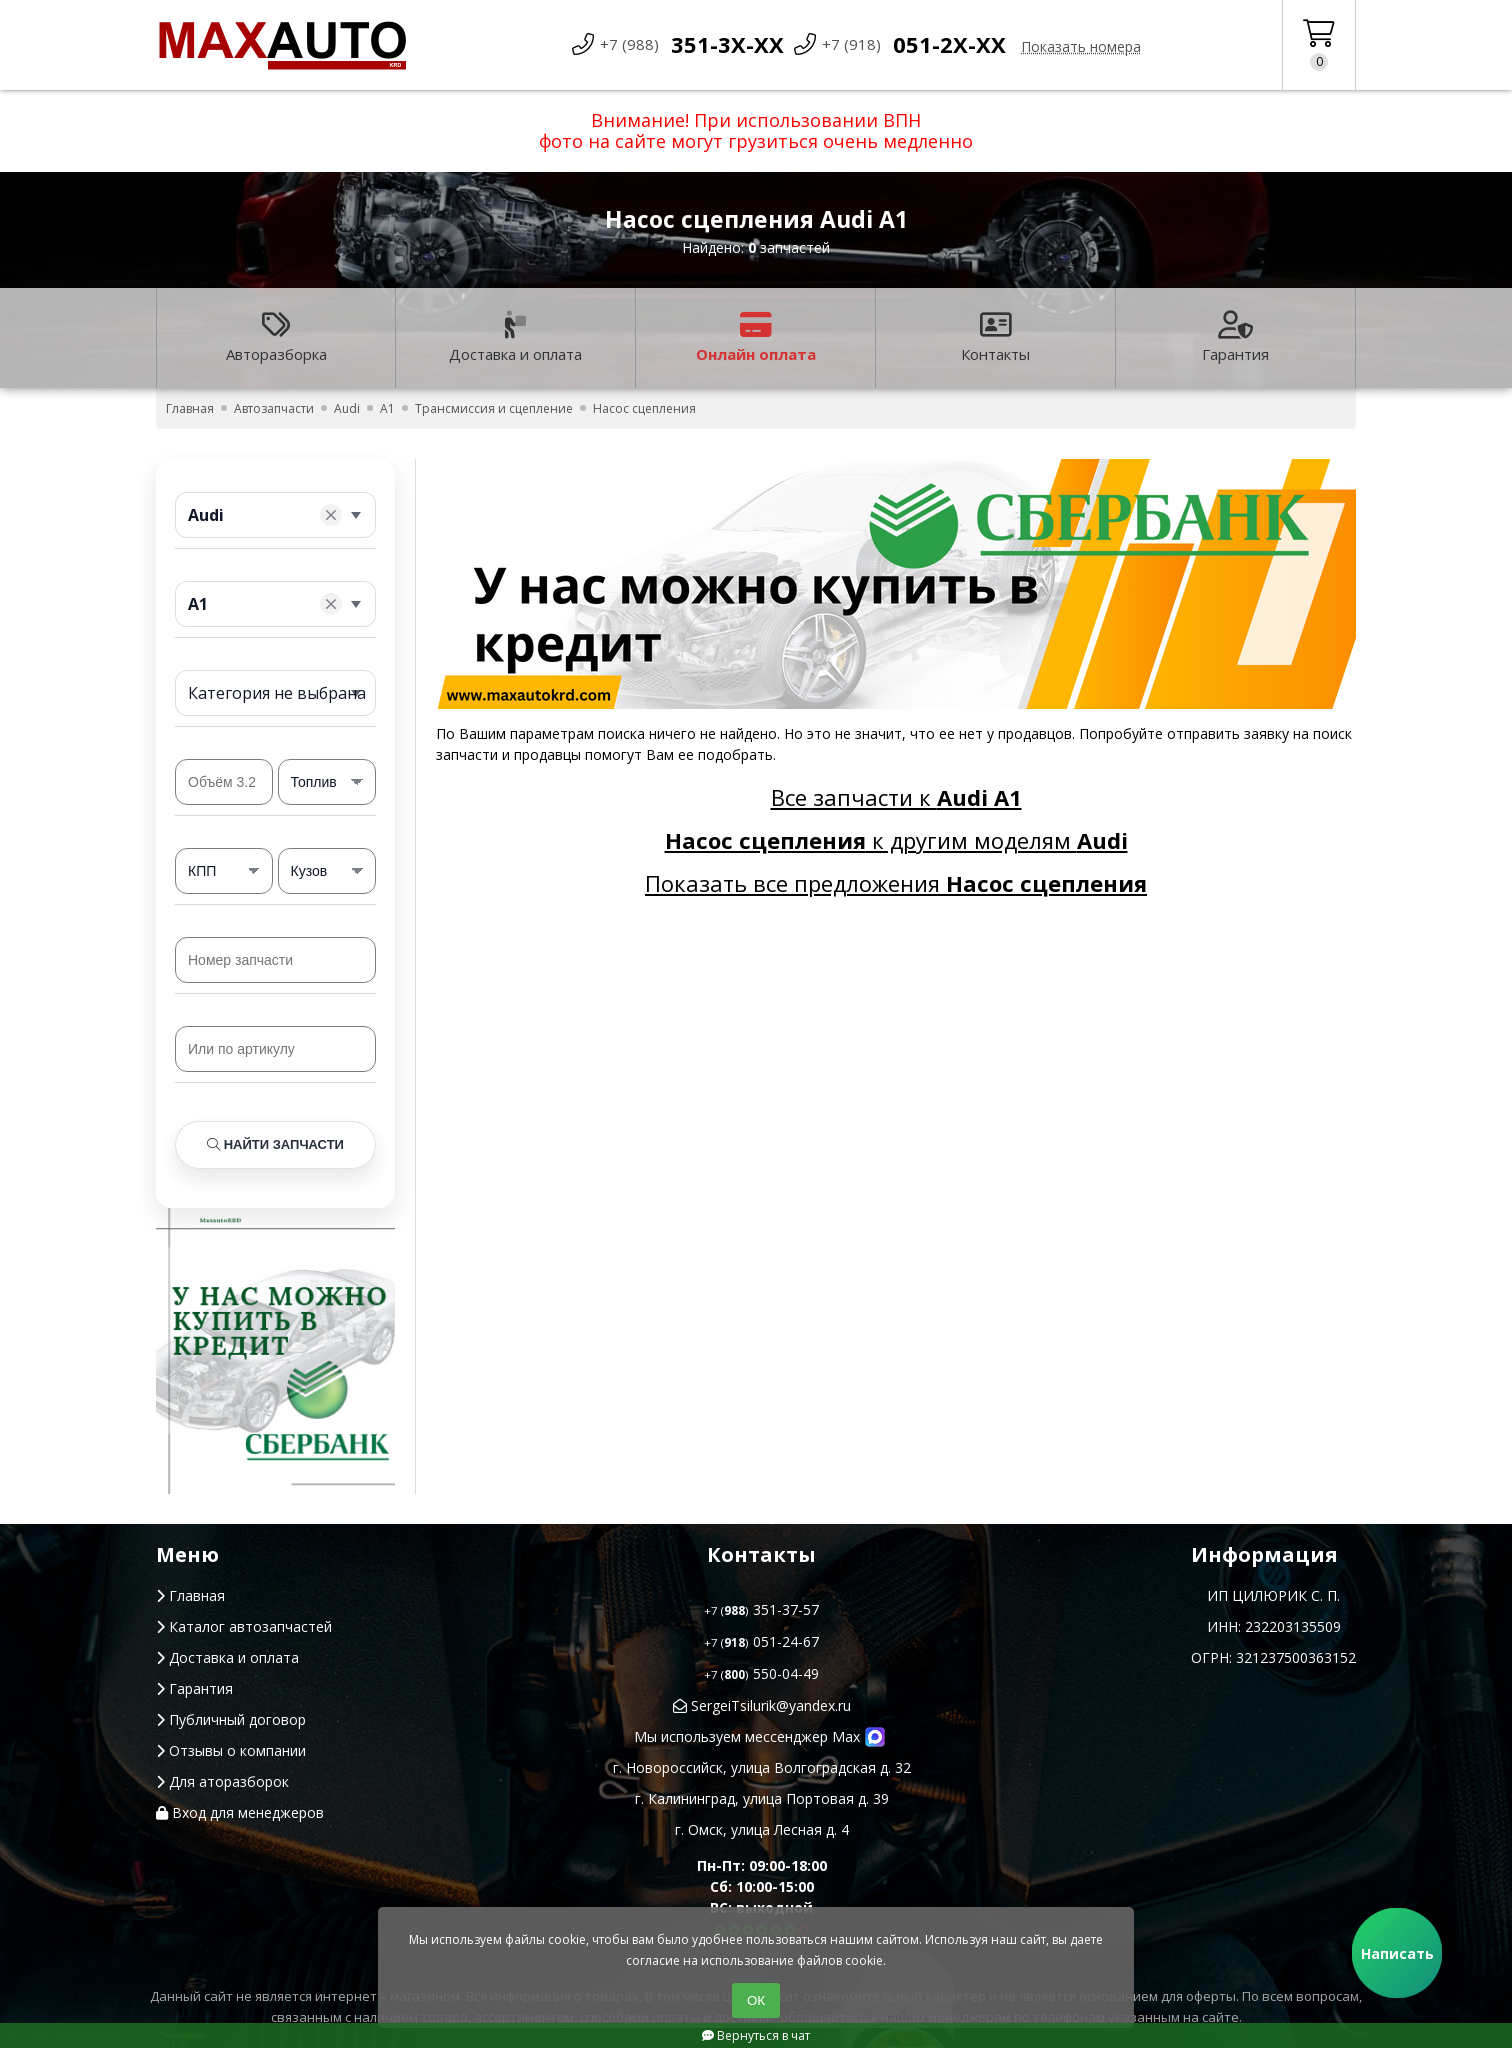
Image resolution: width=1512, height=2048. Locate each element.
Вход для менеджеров (240, 1812)
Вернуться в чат (756, 2035)
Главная (190, 1595)
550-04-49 (761, 1673)
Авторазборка (276, 337)
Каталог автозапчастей (244, 1626)
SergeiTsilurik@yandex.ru (762, 1705)
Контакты (995, 337)
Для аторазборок (222, 1781)
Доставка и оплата (515, 337)
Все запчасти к (896, 797)
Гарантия (1235, 337)
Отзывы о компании (231, 1750)
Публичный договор (231, 1719)
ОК (756, 2000)
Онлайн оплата (756, 337)
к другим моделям (896, 840)
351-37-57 (761, 1609)
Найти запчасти (275, 1144)
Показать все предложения (896, 883)
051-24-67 (761, 1641)
